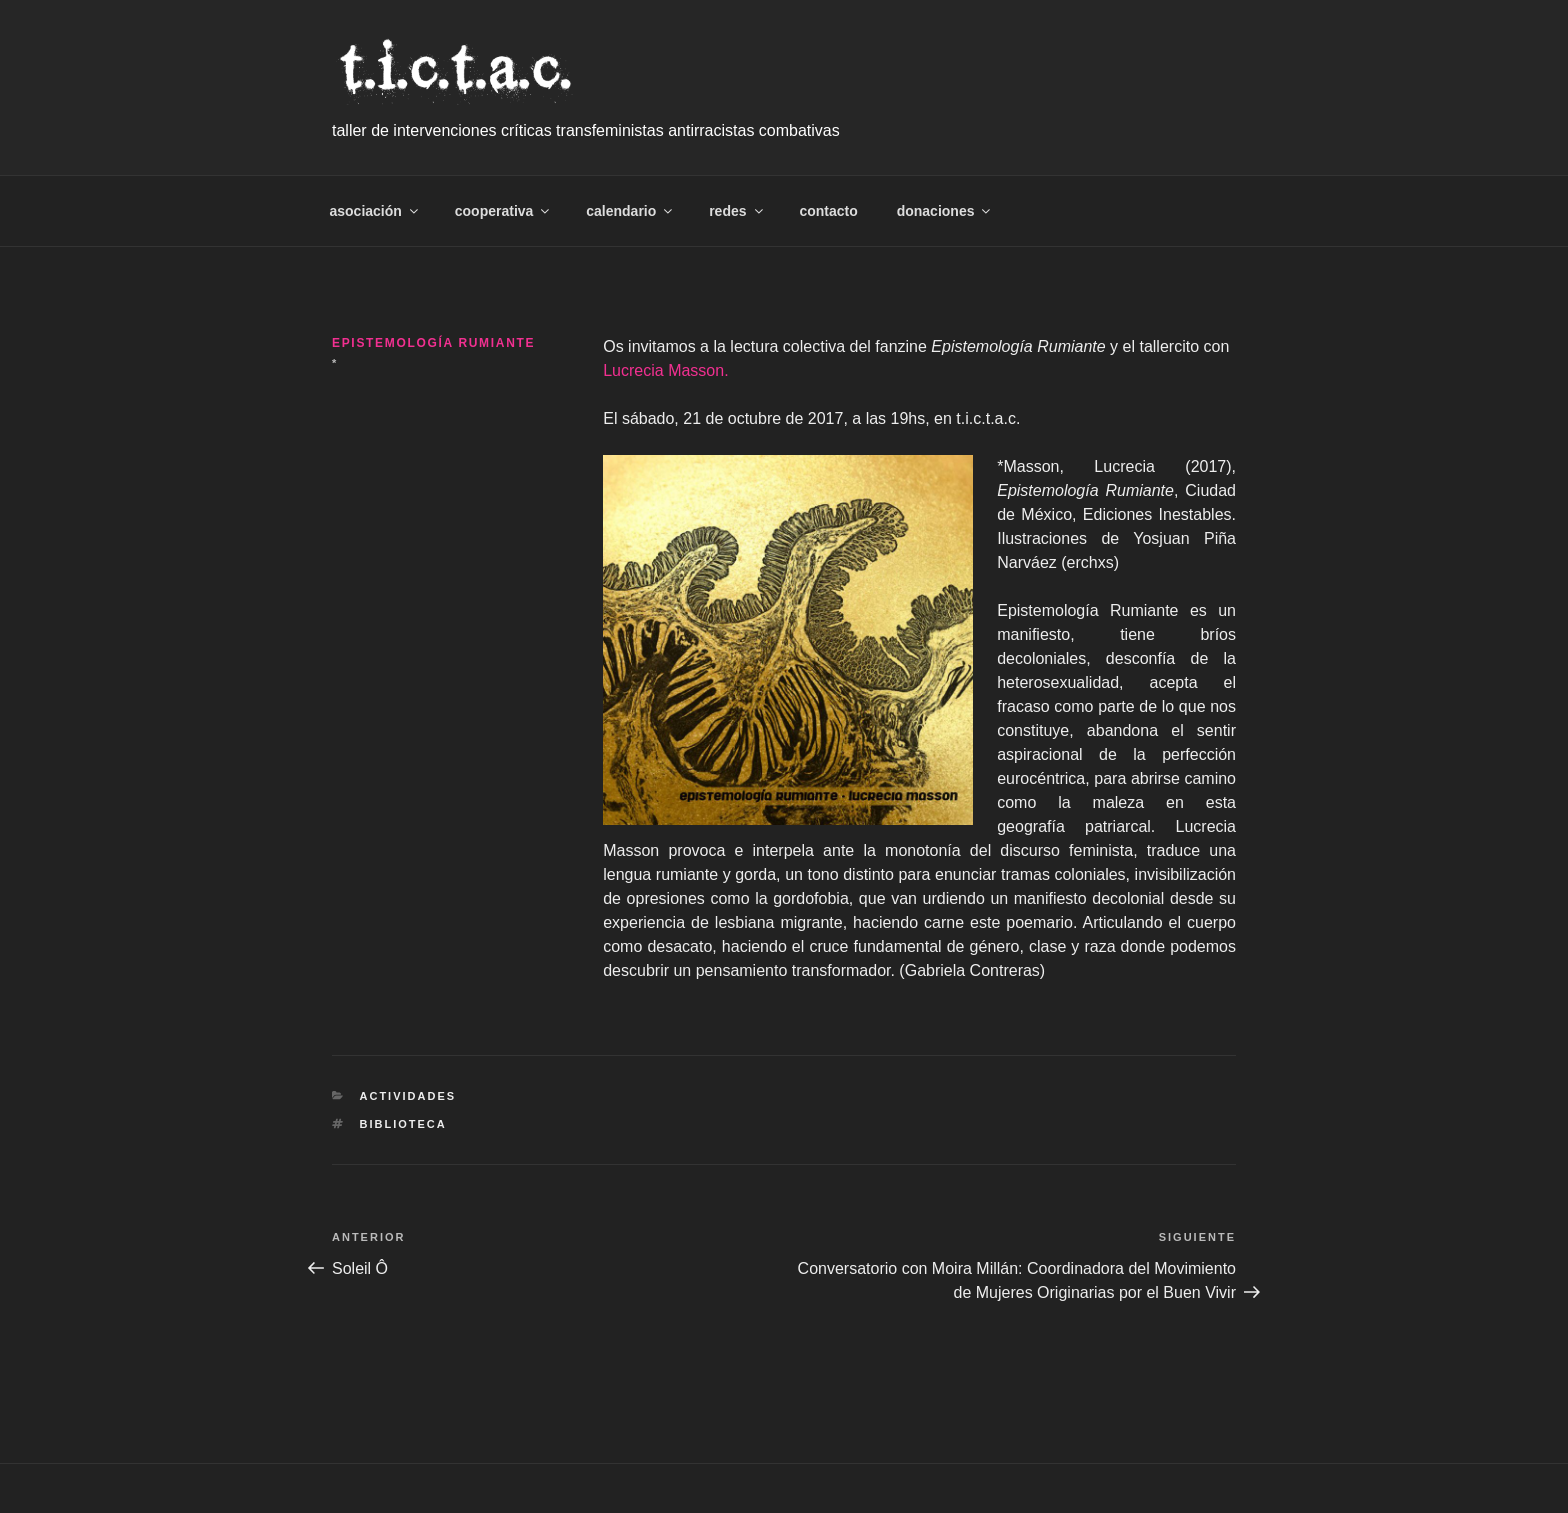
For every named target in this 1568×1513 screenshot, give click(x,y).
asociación (375, 211)
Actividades (408, 1096)
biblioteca (403, 1124)
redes (737, 211)
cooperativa (504, 211)
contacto (828, 211)
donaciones (945, 211)
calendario (630, 211)
